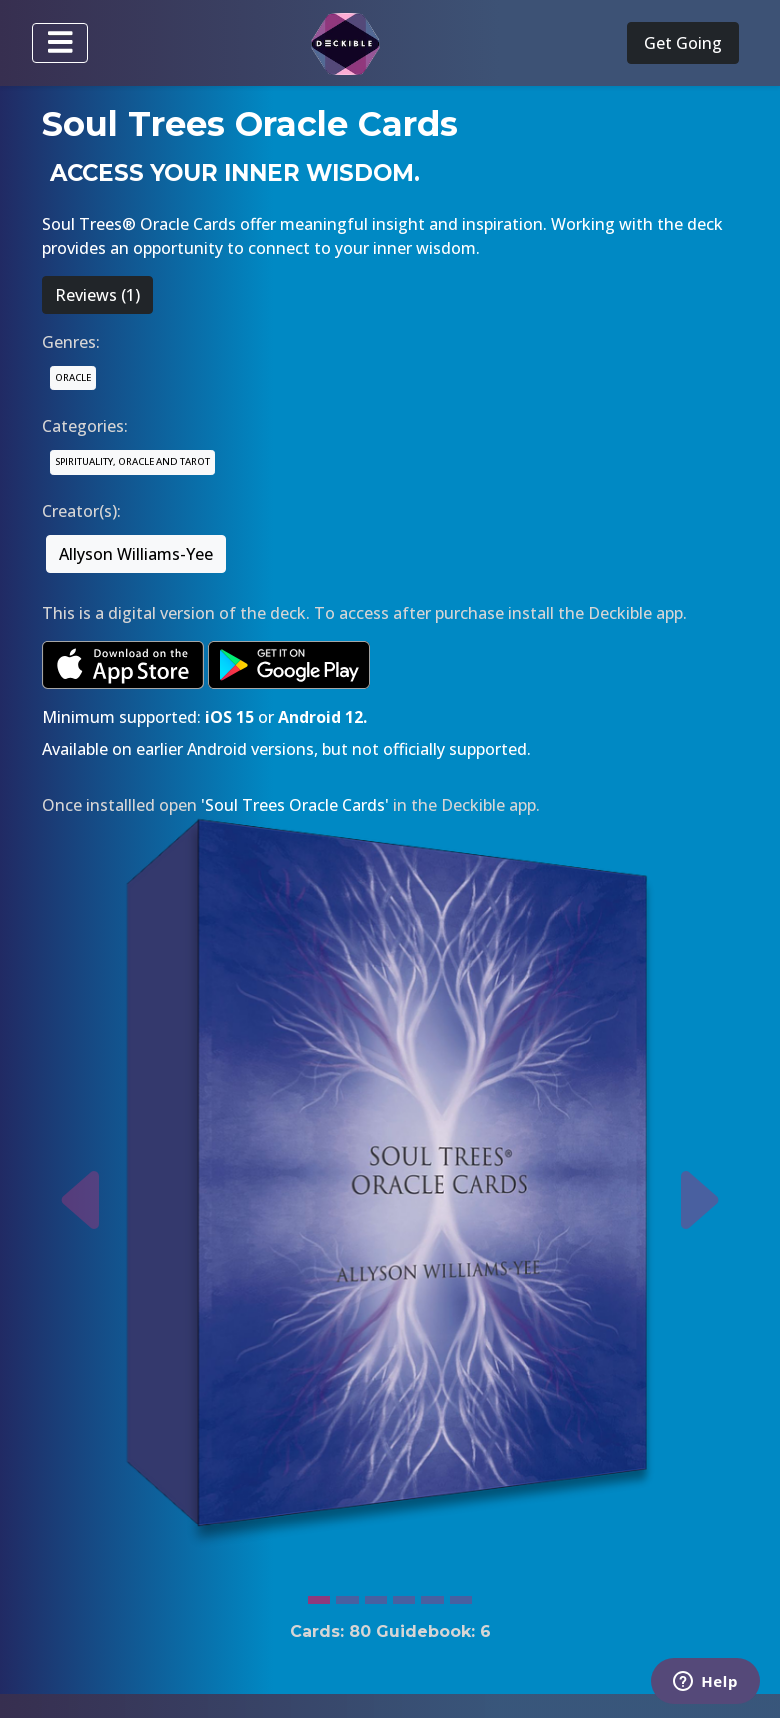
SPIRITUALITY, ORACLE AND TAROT (132, 461)
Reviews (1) (97, 295)
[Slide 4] (404, 1595)
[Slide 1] (319, 1595)
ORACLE (73, 377)
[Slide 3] (376, 1595)
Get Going (683, 43)
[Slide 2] (347, 1595)
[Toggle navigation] (60, 43)
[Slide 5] (432, 1595)
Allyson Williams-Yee (136, 554)
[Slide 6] (461, 1595)
